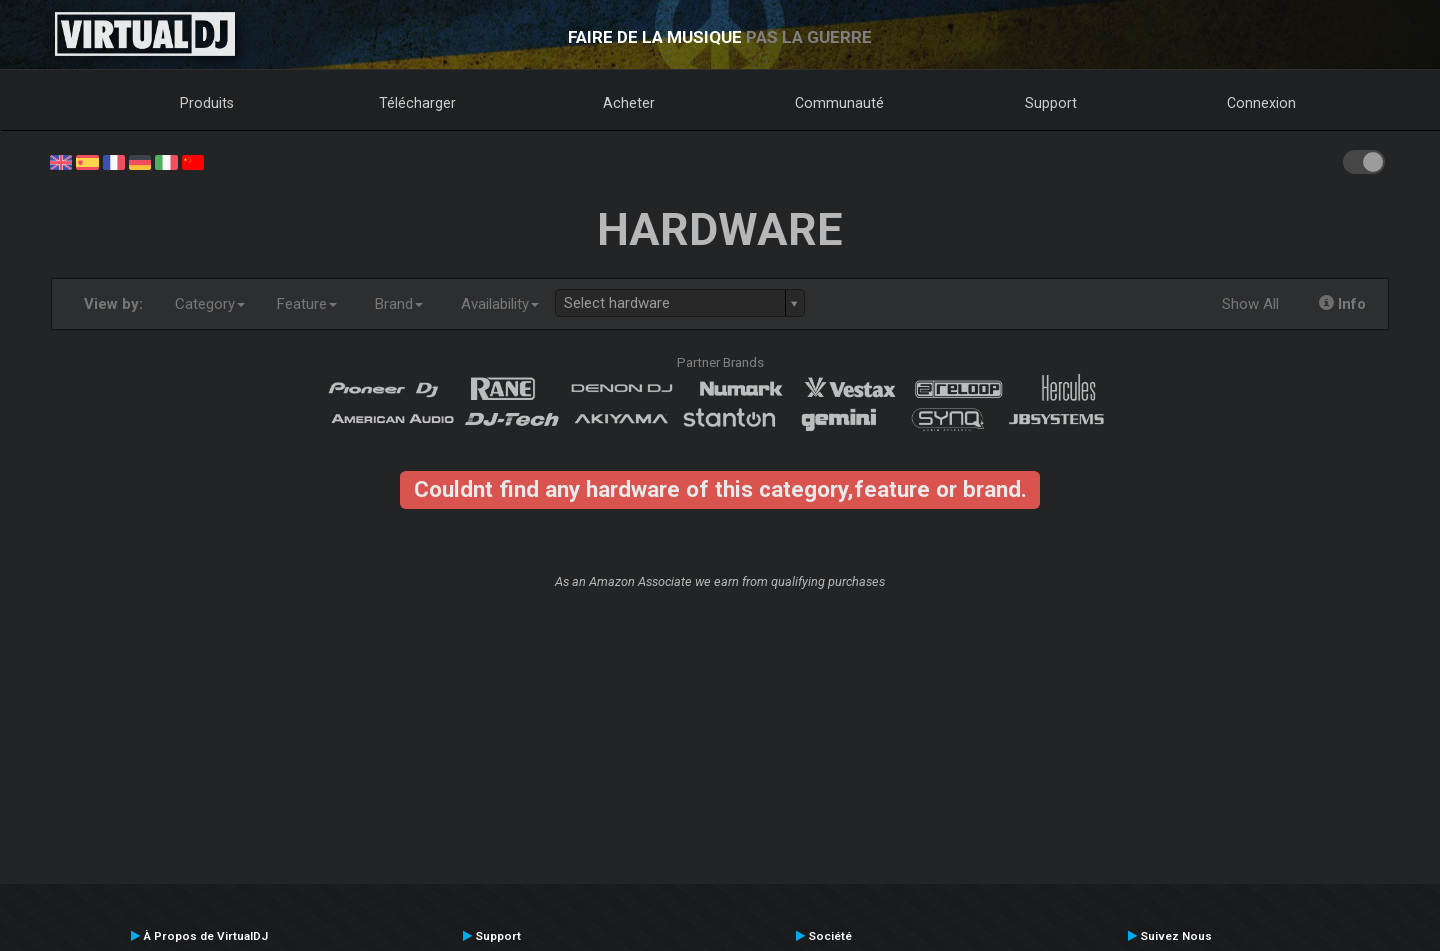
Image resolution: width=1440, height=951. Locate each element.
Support (1051, 103)
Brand (399, 304)
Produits (207, 103)
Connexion (1261, 103)
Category (210, 304)
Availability (500, 304)
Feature (307, 304)
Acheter (629, 103)
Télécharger (417, 103)
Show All (1250, 304)
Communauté (839, 103)
